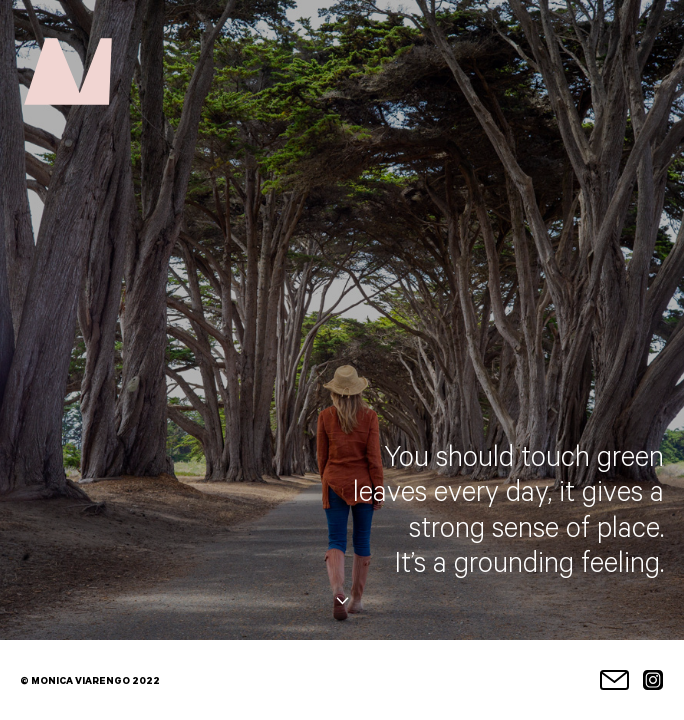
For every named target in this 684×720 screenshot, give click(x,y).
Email (614, 680)
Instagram (653, 680)
